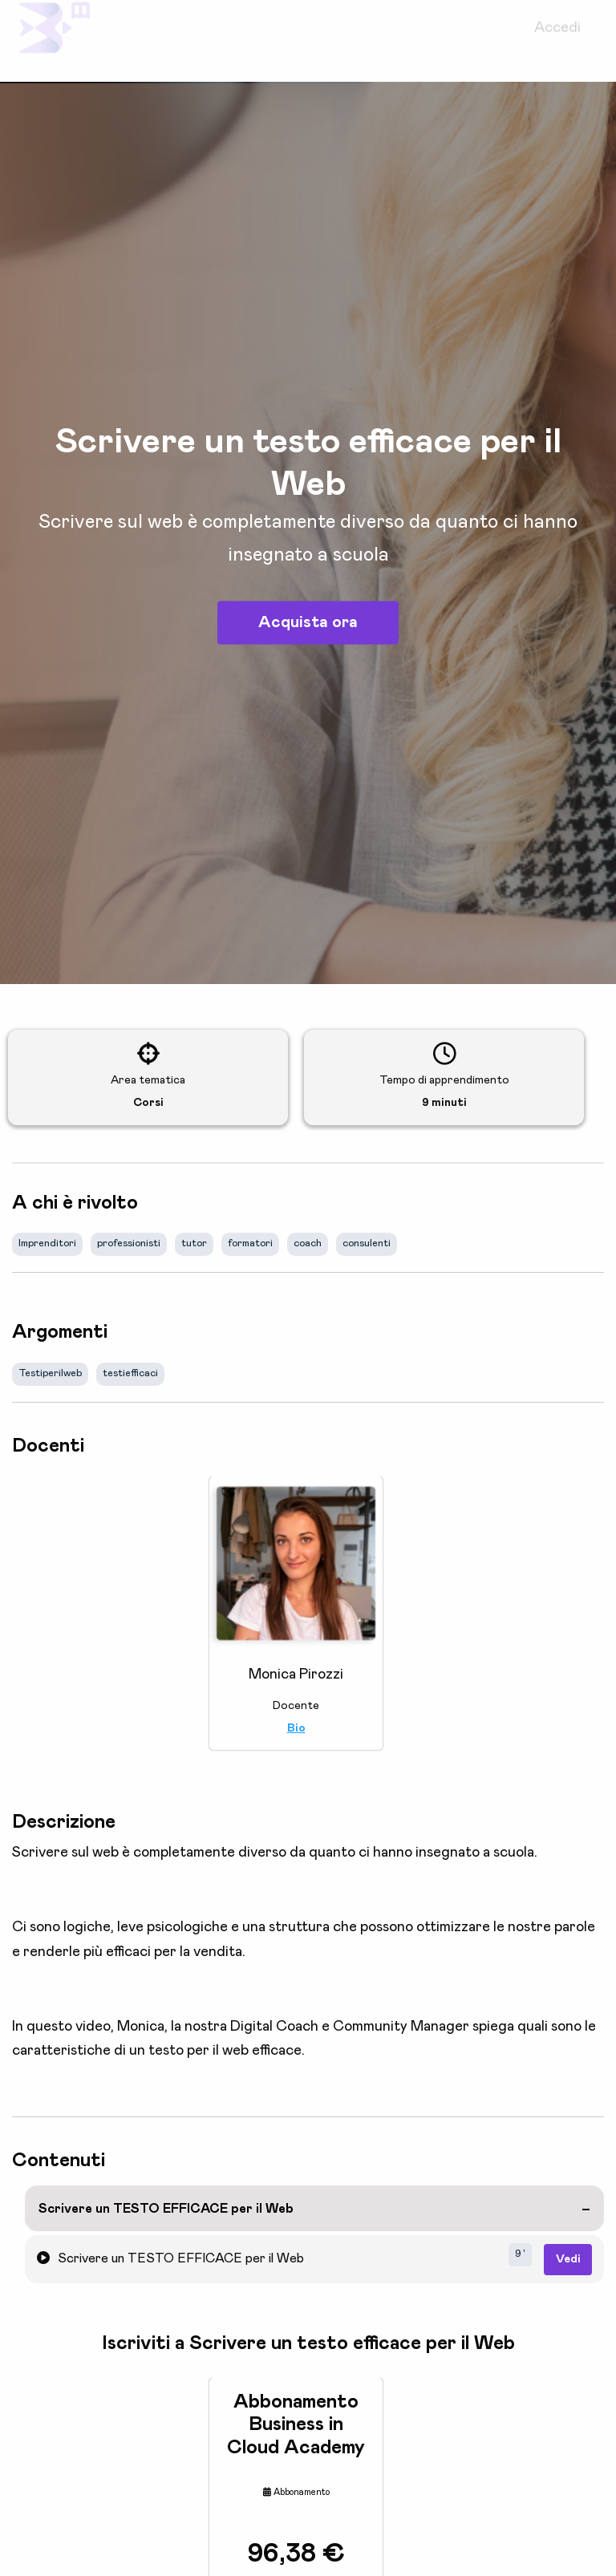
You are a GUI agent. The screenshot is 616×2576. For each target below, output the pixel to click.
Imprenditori (47, 1243)
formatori (250, 1243)
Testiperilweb (50, 1373)
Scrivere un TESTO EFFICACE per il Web (166, 2208)
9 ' (520, 2254)
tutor (194, 1243)
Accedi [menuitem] (557, 41)
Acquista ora (308, 622)
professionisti (128, 1243)
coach (308, 1243)
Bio (296, 1728)
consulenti (366, 1243)
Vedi (568, 2259)
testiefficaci (130, 1373)
